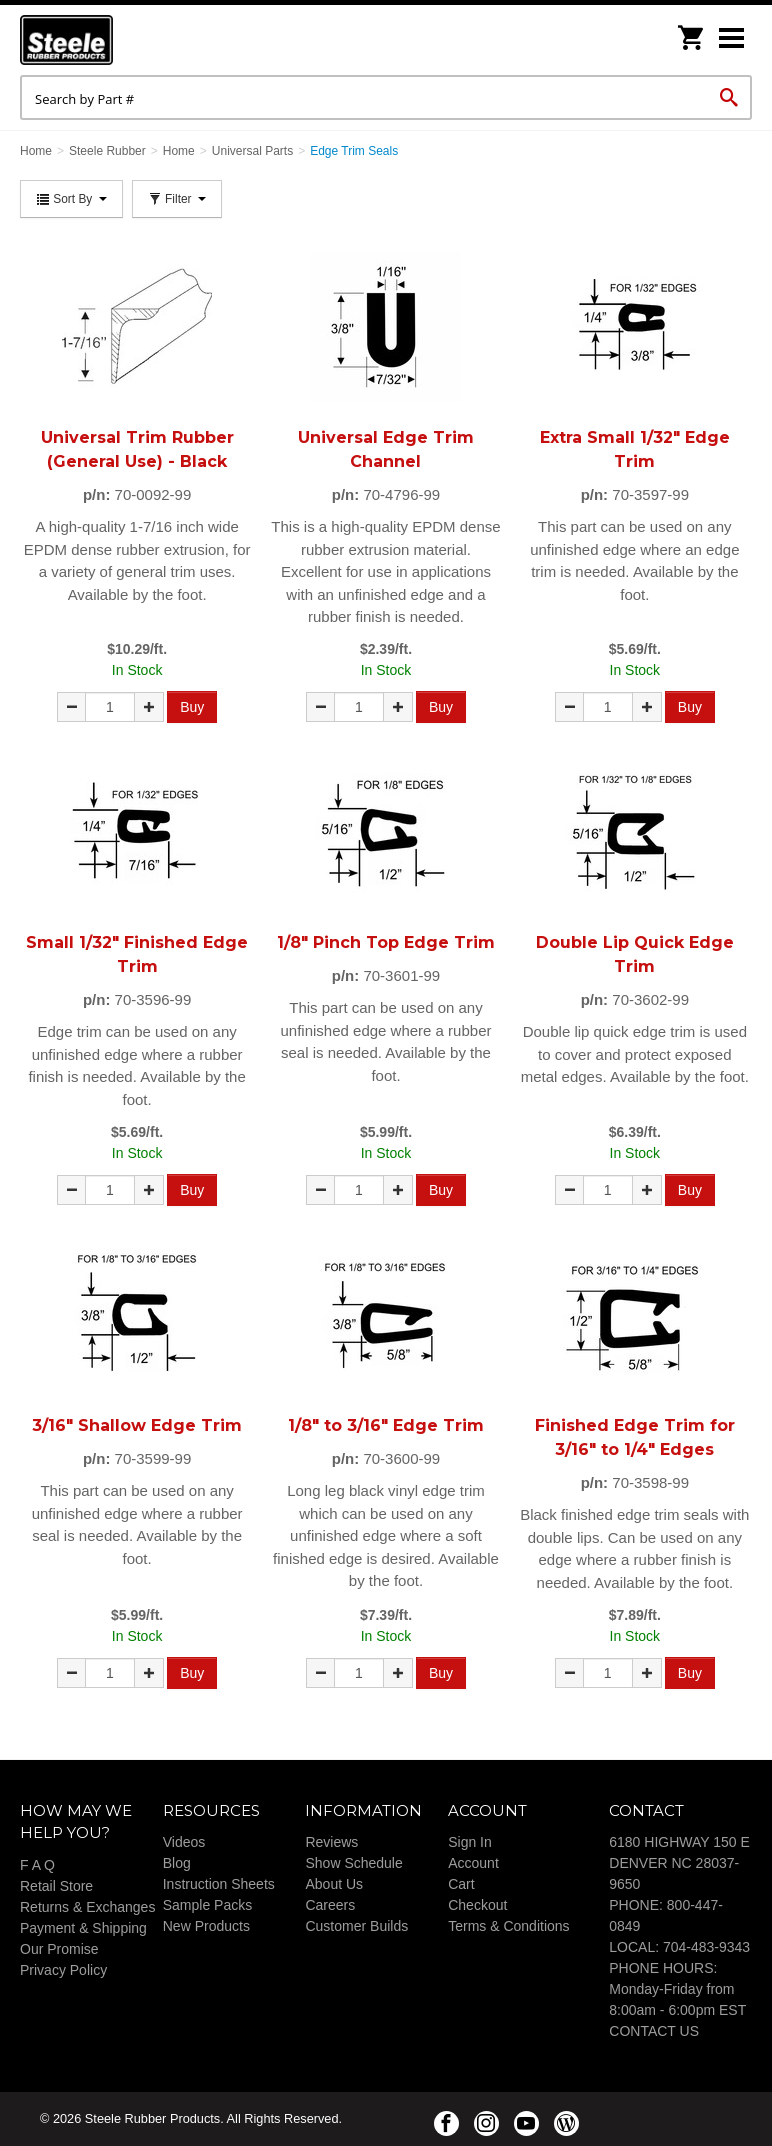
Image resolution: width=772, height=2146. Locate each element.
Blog (177, 1863)
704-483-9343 (706, 1947)
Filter (177, 199)
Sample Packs (207, 1905)
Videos (184, 1842)
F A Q (37, 1865)
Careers (330, 1905)
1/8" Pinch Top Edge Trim (386, 942)
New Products (206, 1926)
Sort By (71, 199)
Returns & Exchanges (87, 1907)
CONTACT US (654, 2031)
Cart (461, 1884)
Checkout (477, 1905)
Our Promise (59, 1949)
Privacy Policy (63, 1970)
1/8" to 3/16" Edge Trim (386, 1425)
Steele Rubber (120, 40)
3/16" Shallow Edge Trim (137, 1425)
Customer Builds (356, 1926)
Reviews (331, 1842)
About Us (334, 1884)
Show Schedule (353, 1863)
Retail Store (56, 1886)
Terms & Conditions (508, 1926)
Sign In (470, 1842)
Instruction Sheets (219, 1884)
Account (473, 1863)
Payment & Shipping (83, 1928)
